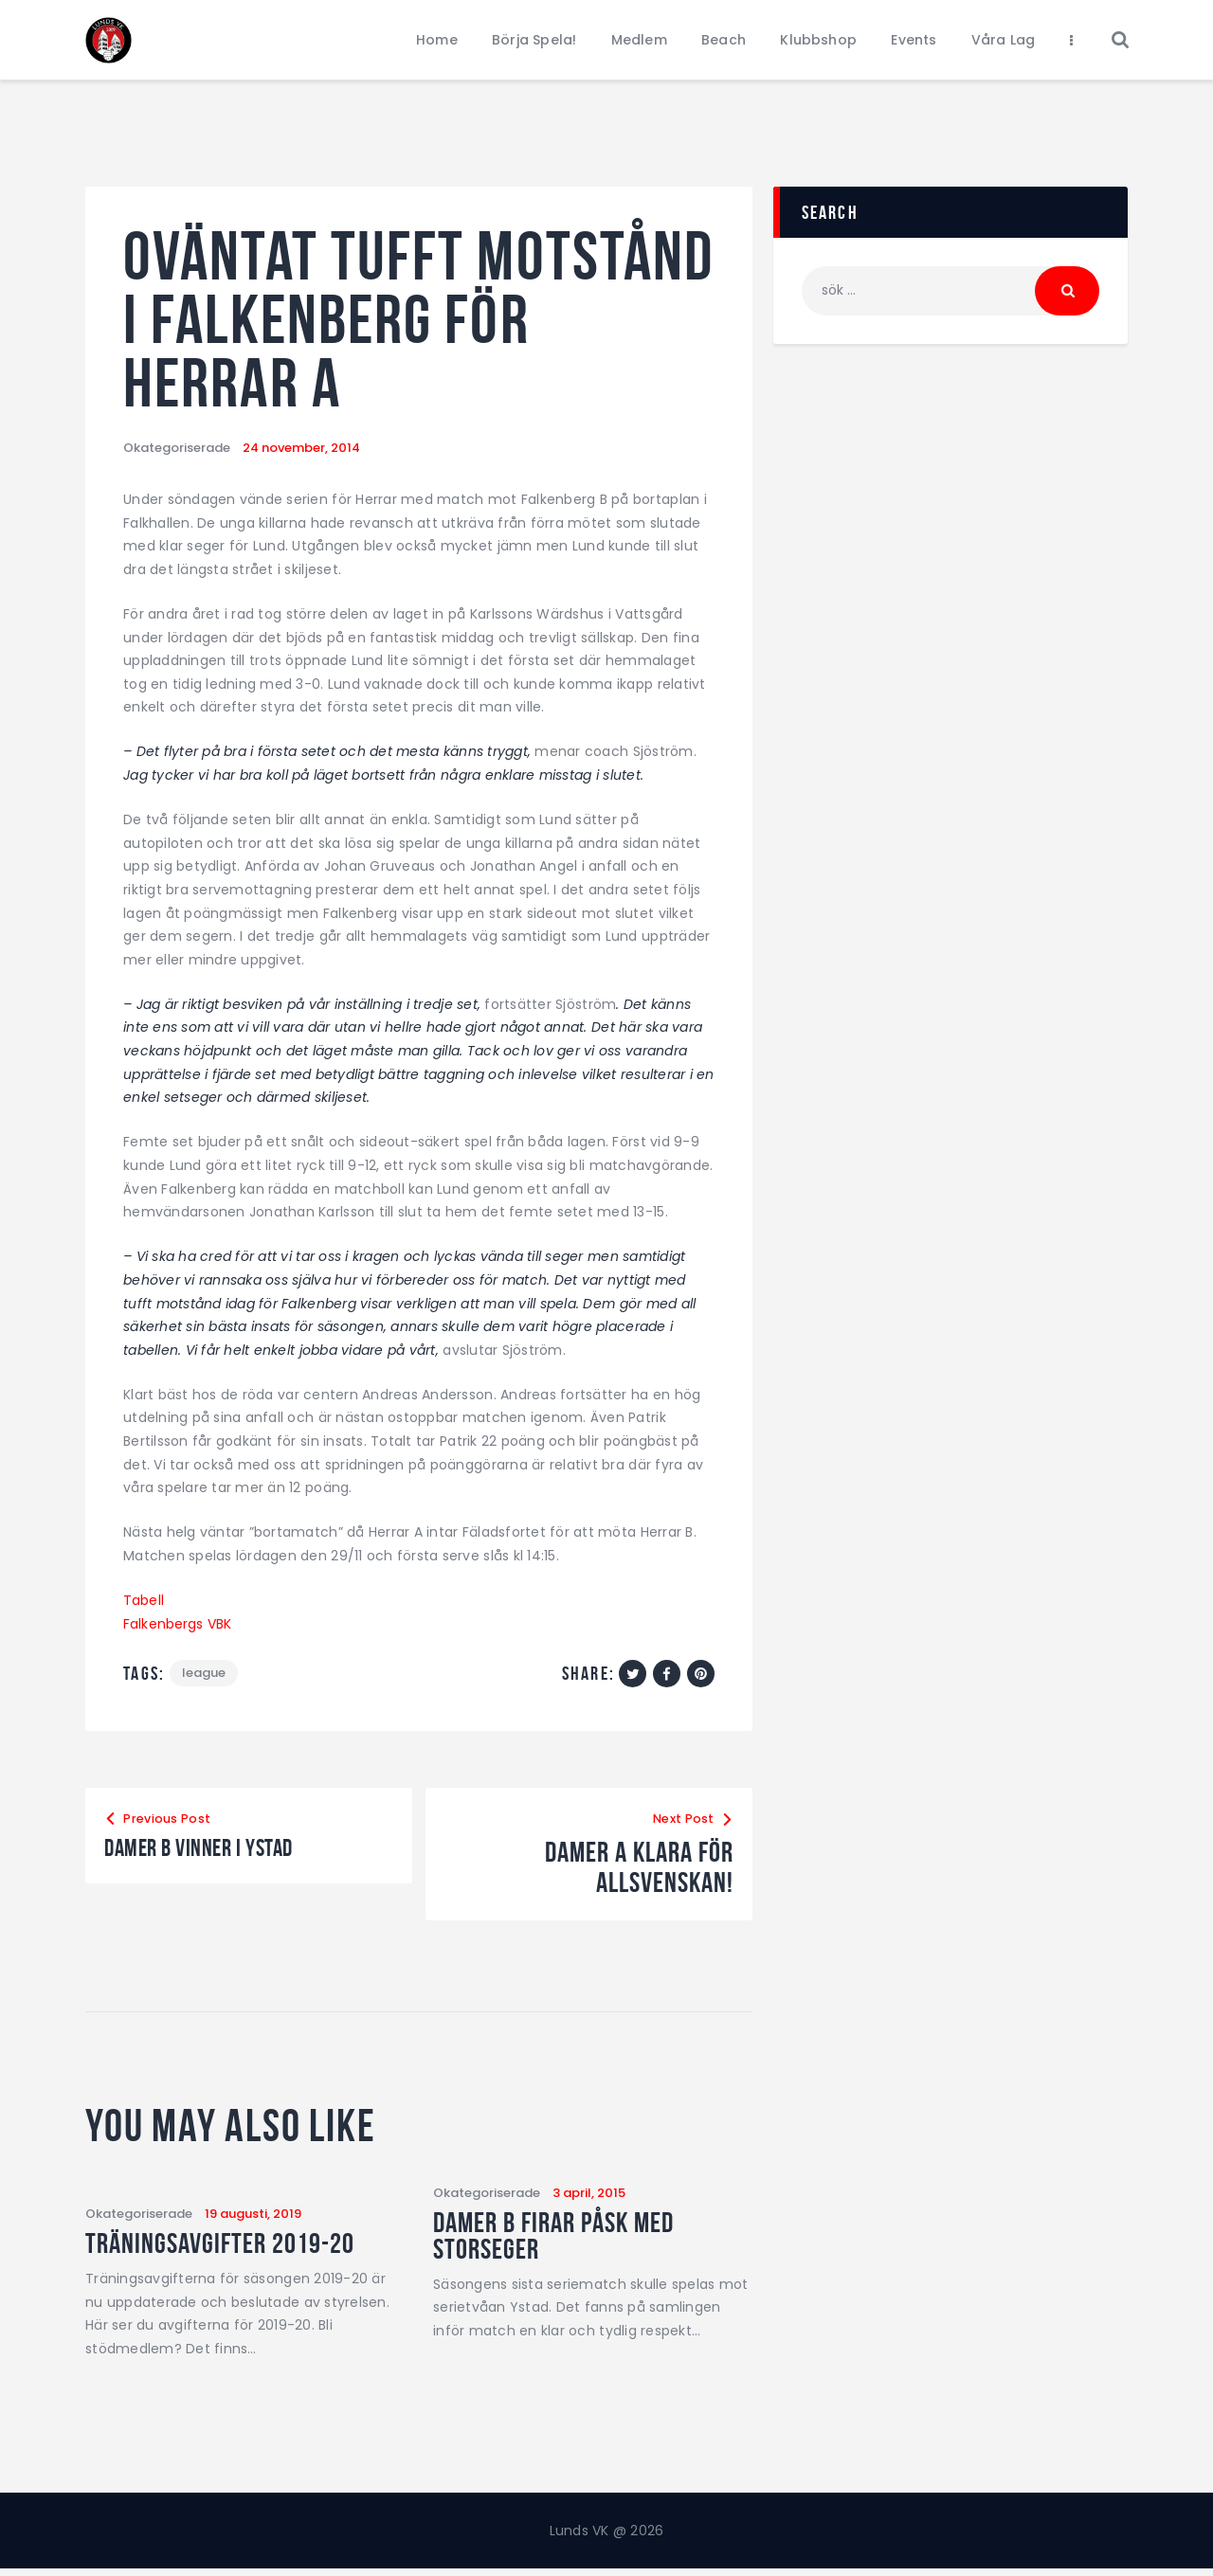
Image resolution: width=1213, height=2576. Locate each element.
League (204, 1674)
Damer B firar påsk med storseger (576, 2242)
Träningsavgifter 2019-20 (242, 2247)
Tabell (144, 1600)
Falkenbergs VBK (178, 1623)
